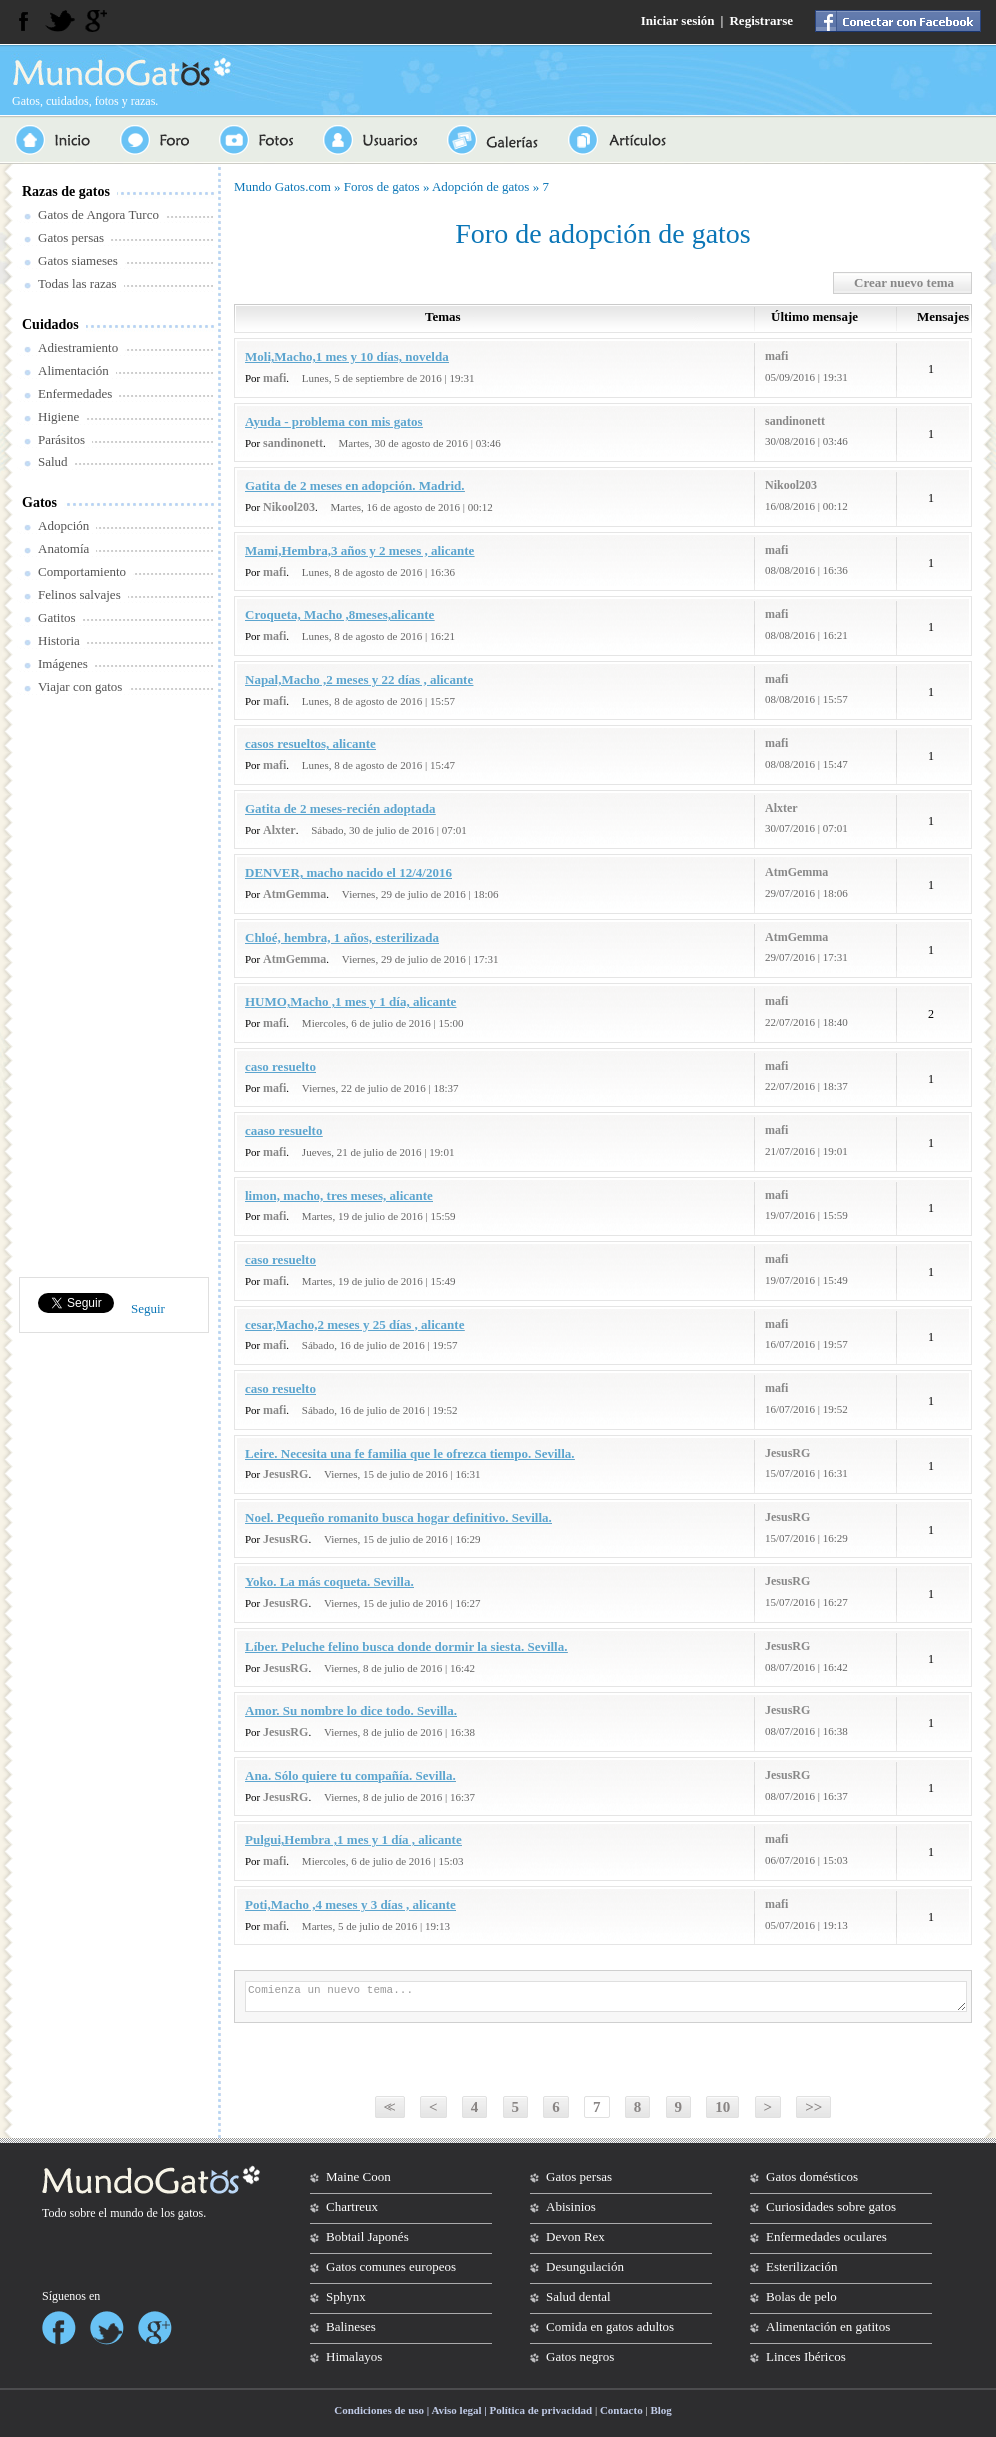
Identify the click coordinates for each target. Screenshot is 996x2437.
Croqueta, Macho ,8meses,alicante (339, 614)
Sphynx (346, 2296)
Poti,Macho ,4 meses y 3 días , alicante (350, 1904)
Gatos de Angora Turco (98, 214)
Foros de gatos (382, 186)
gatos (190, 2213)
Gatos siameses (78, 260)
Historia (59, 640)
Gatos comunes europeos (391, 2266)
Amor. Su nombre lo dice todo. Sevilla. (351, 1710)
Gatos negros (580, 2356)
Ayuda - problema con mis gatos (334, 421)
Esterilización (801, 2266)
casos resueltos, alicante (310, 743)
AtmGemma (294, 894)
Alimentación (73, 370)
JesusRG (285, 1474)
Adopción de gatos (480, 186)
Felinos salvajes (79, 594)
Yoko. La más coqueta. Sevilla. (329, 1581)
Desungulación (585, 2266)
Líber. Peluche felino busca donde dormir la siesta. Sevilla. (406, 1646)
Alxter (279, 830)
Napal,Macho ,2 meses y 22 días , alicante (359, 679)
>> (813, 2107)
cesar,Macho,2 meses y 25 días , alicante (354, 1324)
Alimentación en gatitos (828, 2326)
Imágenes (63, 663)
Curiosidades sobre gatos (831, 2206)
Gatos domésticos (812, 2176)
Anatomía (63, 548)
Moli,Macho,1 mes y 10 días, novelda (347, 356)
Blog (660, 2410)
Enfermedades (75, 393)
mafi (274, 378)
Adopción (63, 525)
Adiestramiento (78, 347)
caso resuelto (280, 1066)
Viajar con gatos (80, 686)
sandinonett (293, 443)
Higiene (58, 416)
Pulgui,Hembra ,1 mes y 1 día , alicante (353, 1839)
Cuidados (50, 324)
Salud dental (578, 2296)
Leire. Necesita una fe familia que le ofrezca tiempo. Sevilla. (410, 1453)
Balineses (351, 2326)
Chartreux (352, 2206)
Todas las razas (77, 283)
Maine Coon (358, 2176)
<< (387, 2107)
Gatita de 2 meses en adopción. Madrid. (355, 485)
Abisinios (571, 2206)
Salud (53, 461)
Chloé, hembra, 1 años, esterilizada (342, 937)
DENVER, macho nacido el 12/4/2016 (348, 872)
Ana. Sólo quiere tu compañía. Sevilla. (350, 1775)
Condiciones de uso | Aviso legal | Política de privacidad (463, 2410)
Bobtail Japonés (367, 2236)
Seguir (148, 1308)
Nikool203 (289, 507)
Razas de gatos (66, 191)
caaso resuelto (283, 1130)
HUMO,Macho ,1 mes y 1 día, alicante (350, 1001)
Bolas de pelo (801, 2296)
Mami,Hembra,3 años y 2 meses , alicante (359, 550)
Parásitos (61, 439)
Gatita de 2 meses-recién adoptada (340, 808)
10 (722, 2107)
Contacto (621, 2410)
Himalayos (354, 2356)
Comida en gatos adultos (610, 2326)
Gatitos (57, 617)
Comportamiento (82, 571)
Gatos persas (71, 237)
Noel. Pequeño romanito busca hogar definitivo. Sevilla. (398, 1517)
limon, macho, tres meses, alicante (339, 1195)
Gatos (39, 502)
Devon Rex (575, 2236)
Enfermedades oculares (826, 2236)
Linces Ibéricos (806, 2356)
